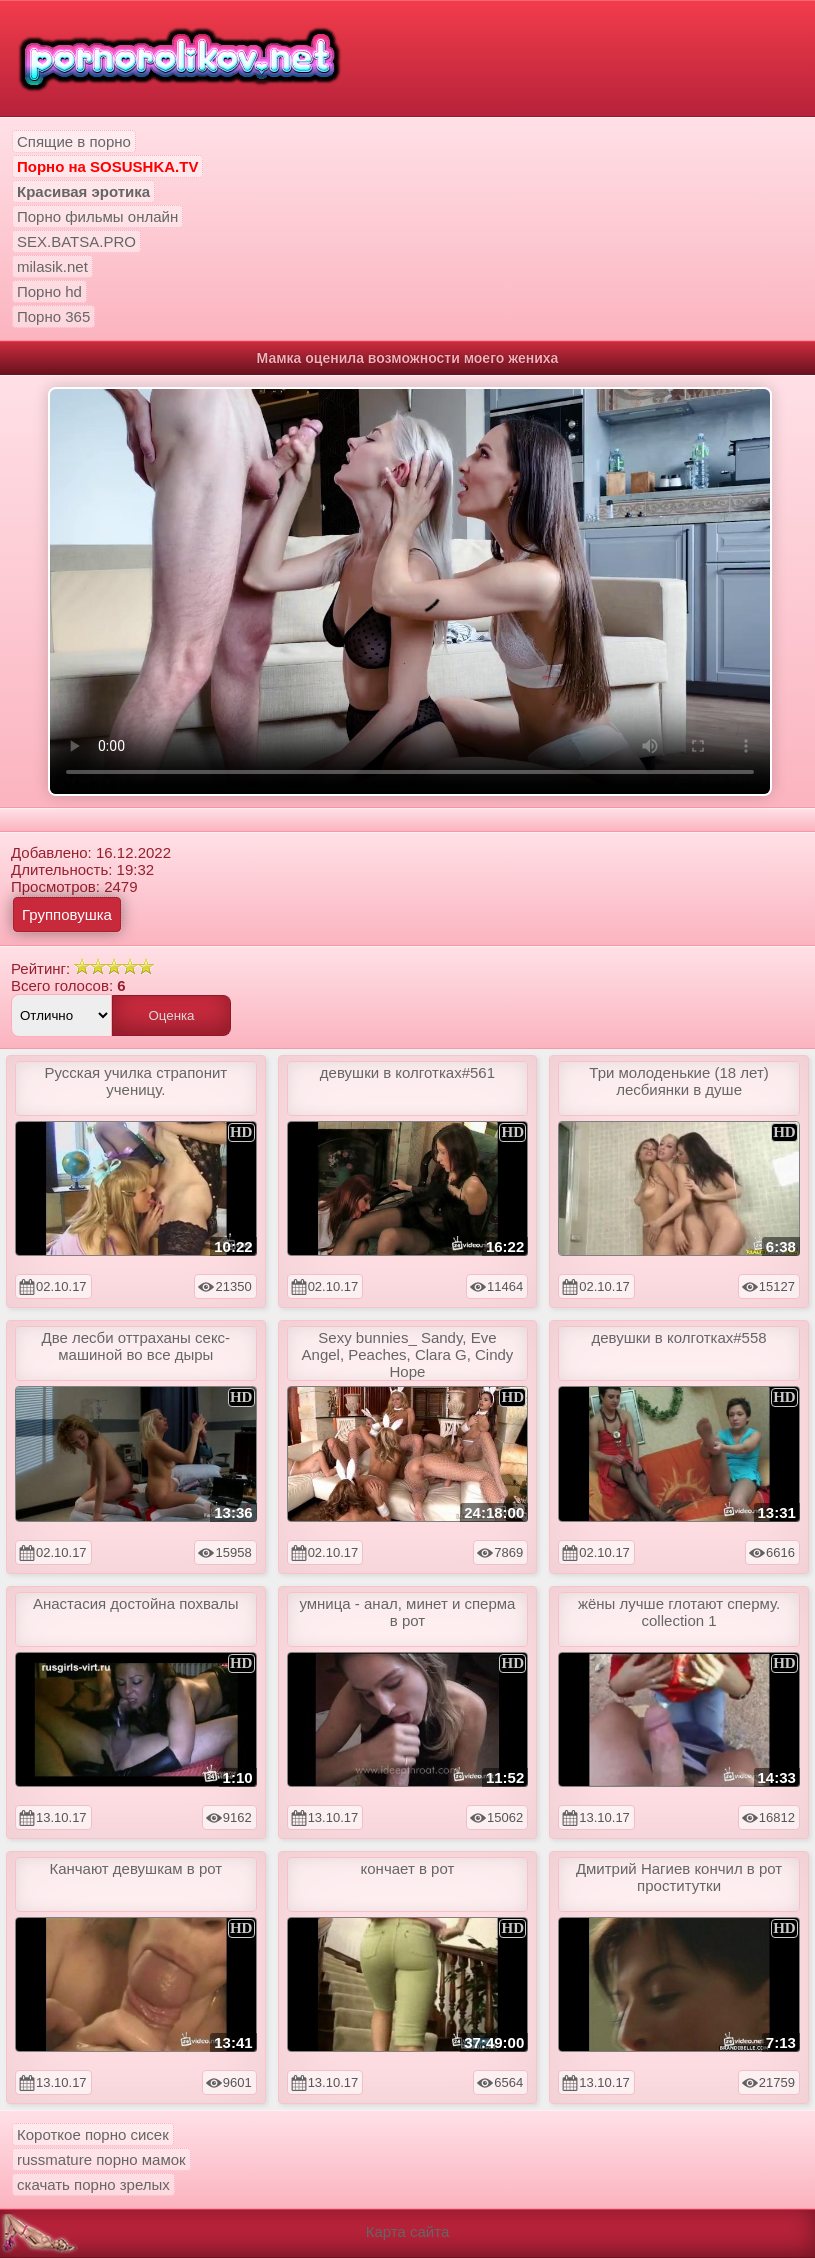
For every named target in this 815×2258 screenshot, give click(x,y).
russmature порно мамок (101, 2159)
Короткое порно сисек (93, 2134)
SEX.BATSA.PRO (76, 241)
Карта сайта (408, 2231)
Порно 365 (53, 316)
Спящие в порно (74, 141)
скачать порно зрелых (93, 2184)
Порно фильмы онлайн (97, 216)
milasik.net (52, 266)
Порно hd (49, 291)
